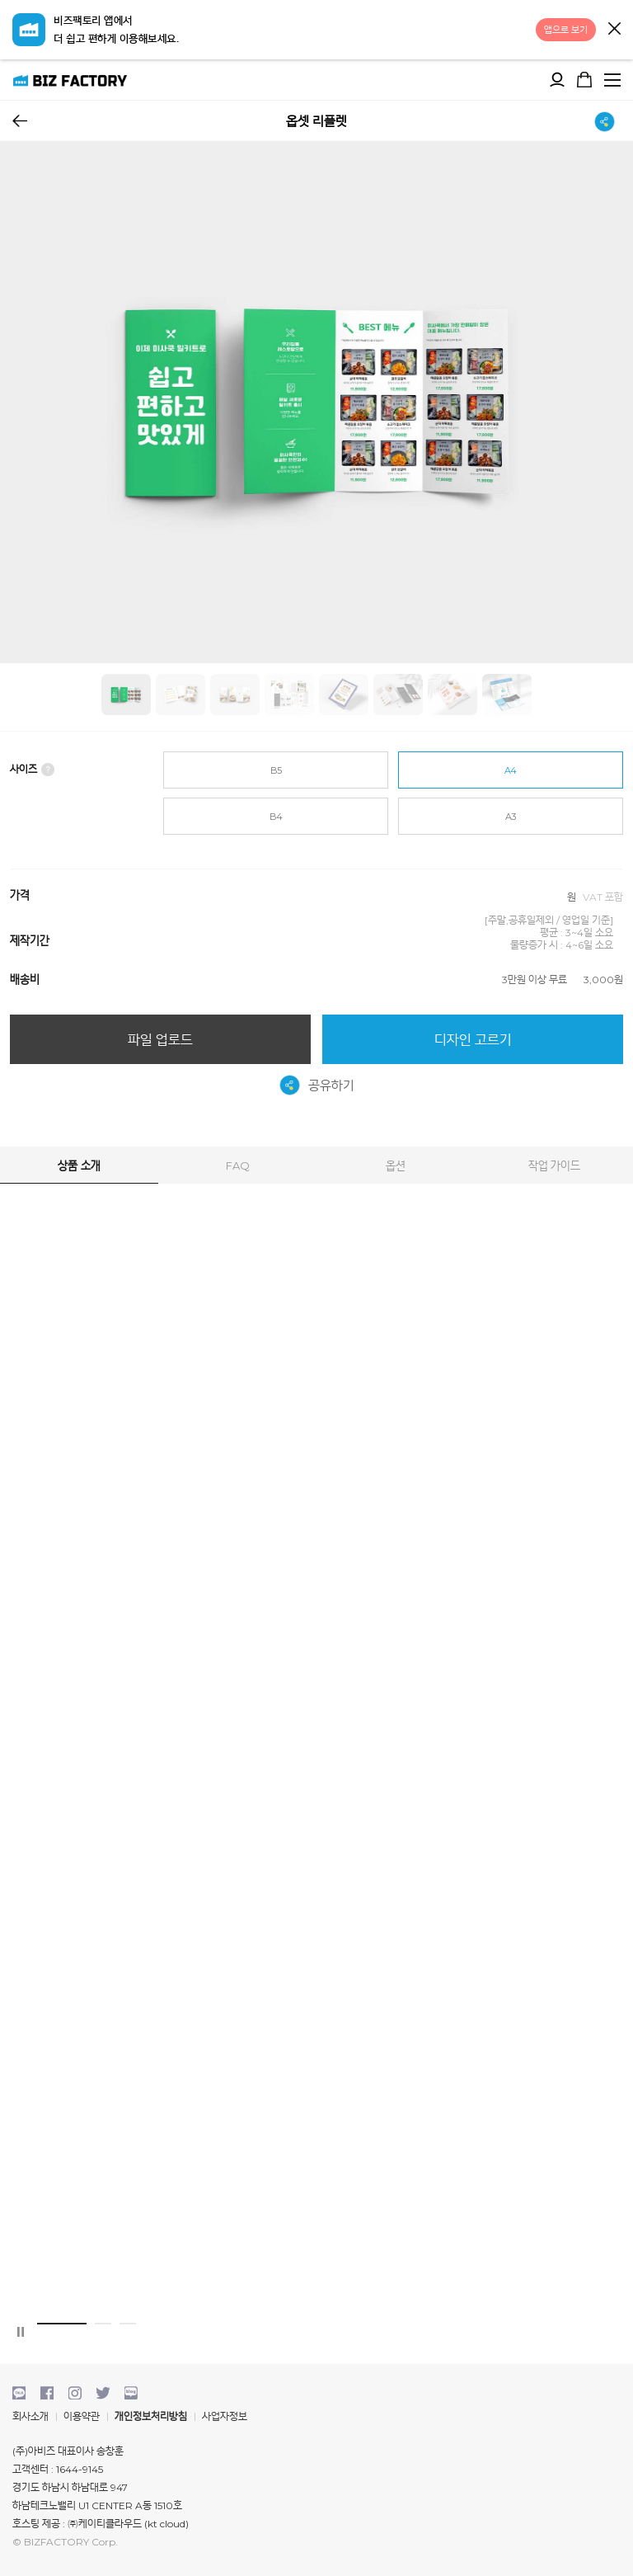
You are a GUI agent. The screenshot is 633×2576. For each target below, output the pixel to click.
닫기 (614, 28)
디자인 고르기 (473, 1040)
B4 (276, 816)
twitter (103, 2392)
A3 (510, 816)
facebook (47, 2392)
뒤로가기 (19, 121)
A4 (510, 770)
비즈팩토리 (70, 79)
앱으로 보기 (566, 29)
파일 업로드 (160, 1040)
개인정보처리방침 (151, 2416)
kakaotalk (19, 2392)
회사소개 (30, 2416)
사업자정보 (224, 2416)
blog (131, 2392)
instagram (75, 2392)
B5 (276, 770)
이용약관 (81, 2416)
